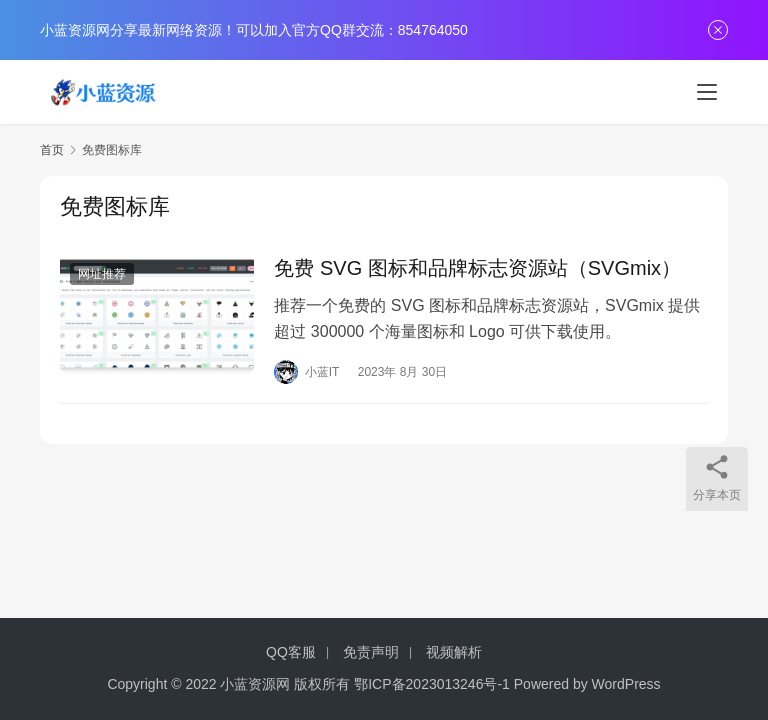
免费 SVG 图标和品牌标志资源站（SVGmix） (477, 268)
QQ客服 (291, 652)
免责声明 (371, 652)
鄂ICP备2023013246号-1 (432, 684)
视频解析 (454, 652)
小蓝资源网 (255, 684)
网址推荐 (102, 274)
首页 (52, 150)
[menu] (707, 92)
